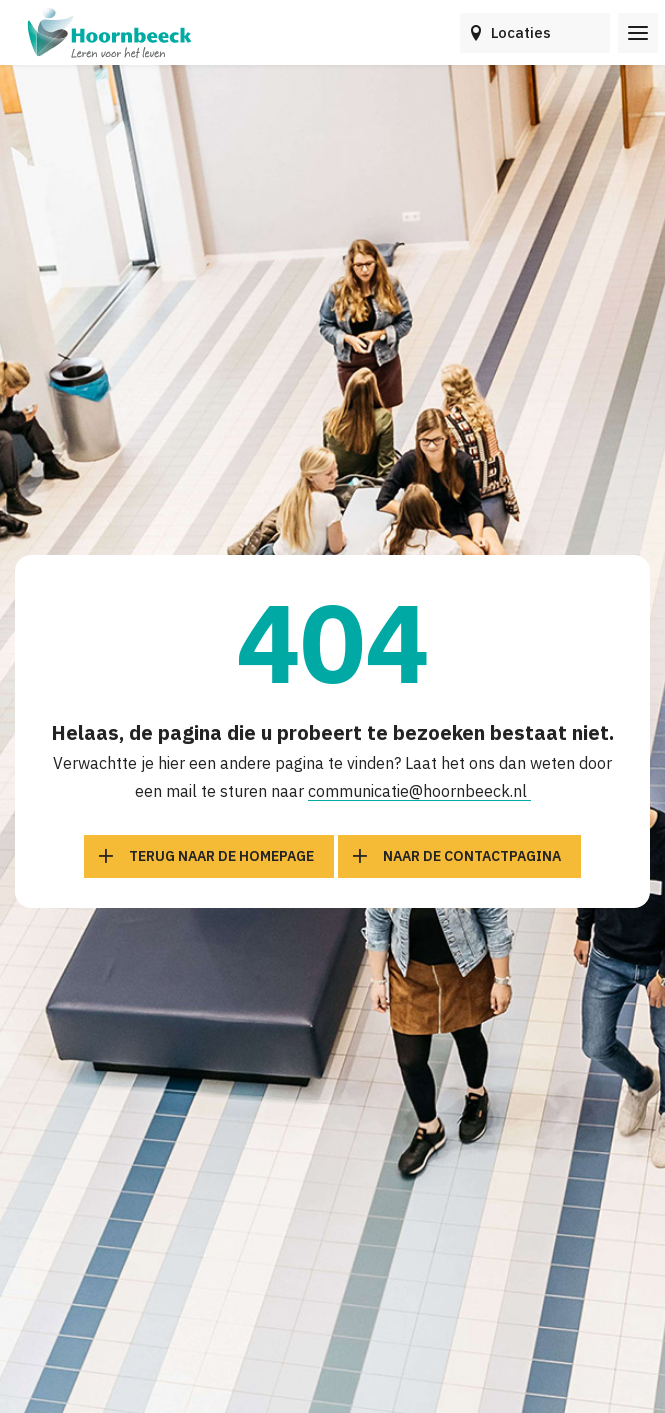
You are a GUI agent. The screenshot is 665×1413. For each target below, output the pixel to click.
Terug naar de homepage (221, 856)
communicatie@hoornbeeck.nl (419, 791)
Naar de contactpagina (472, 856)
